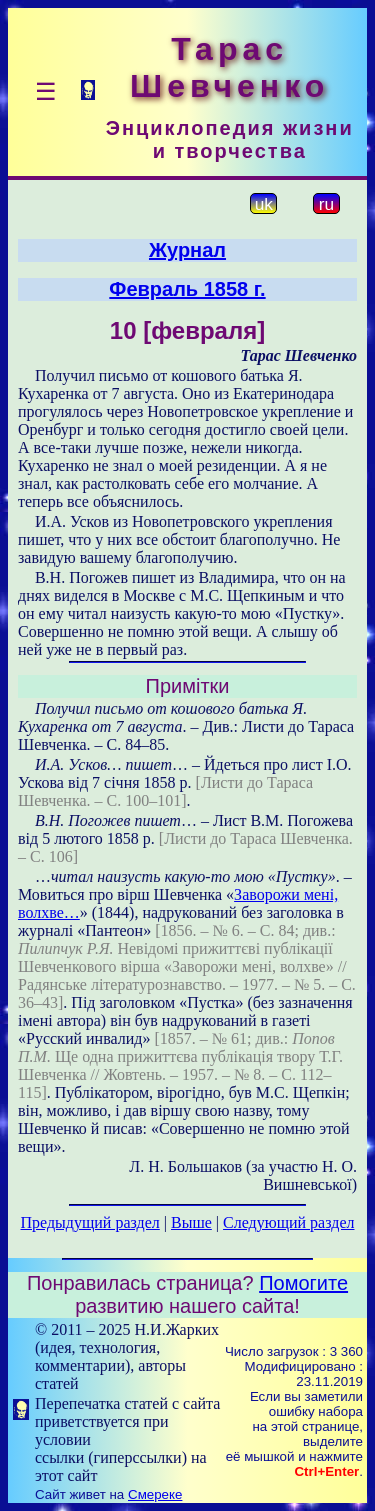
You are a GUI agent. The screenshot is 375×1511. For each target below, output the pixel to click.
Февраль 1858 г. (187, 289)
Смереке (155, 1494)
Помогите (303, 1283)
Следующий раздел (288, 1222)
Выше (191, 1222)
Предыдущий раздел (90, 1222)
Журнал (187, 250)
